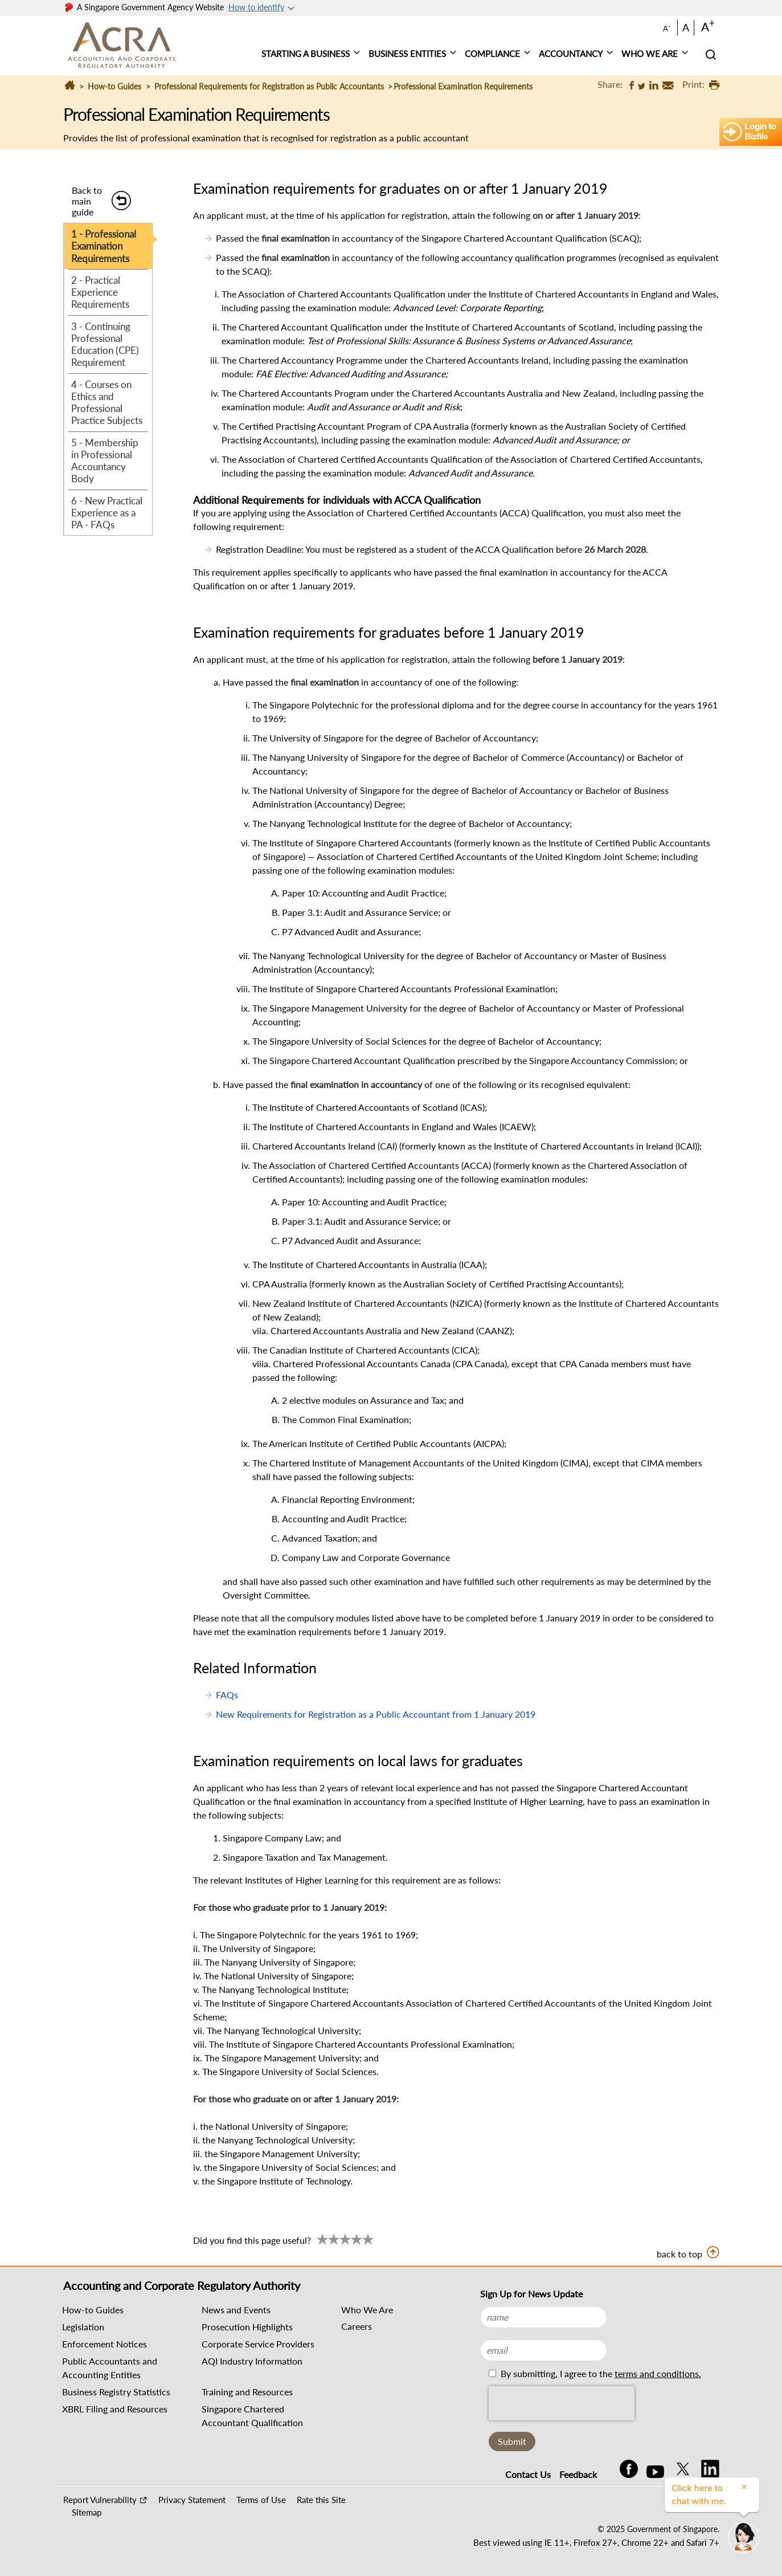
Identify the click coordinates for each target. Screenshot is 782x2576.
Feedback (578, 2474)
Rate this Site (321, 2500)
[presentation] (561, 2403)
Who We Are (367, 2309)
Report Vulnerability (100, 2500)
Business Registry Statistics (116, 2391)
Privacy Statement (192, 2500)
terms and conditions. (658, 2373)
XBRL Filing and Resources (114, 2408)
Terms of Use (261, 2500)
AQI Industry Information (252, 2360)
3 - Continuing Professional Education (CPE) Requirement (105, 344)
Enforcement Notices (104, 2343)
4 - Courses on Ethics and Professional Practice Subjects (106, 402)
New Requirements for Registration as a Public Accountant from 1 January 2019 (375, 1714)
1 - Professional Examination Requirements (103, 246)
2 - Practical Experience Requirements (100, 292)
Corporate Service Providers (258, 2343)
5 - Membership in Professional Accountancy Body (104, 461)
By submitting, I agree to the (599, 2373)
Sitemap (86, 2512)
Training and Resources (247, 2391)
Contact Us (528, 2474)
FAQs (227, 1694)
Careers (356, 2326)
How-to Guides (114, 86)
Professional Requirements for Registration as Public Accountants (269, 86)
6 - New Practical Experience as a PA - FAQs (106, 513)
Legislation (83, 2326)
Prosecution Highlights (247, 2326)
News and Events (236, 2309)
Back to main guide (87, 201)
